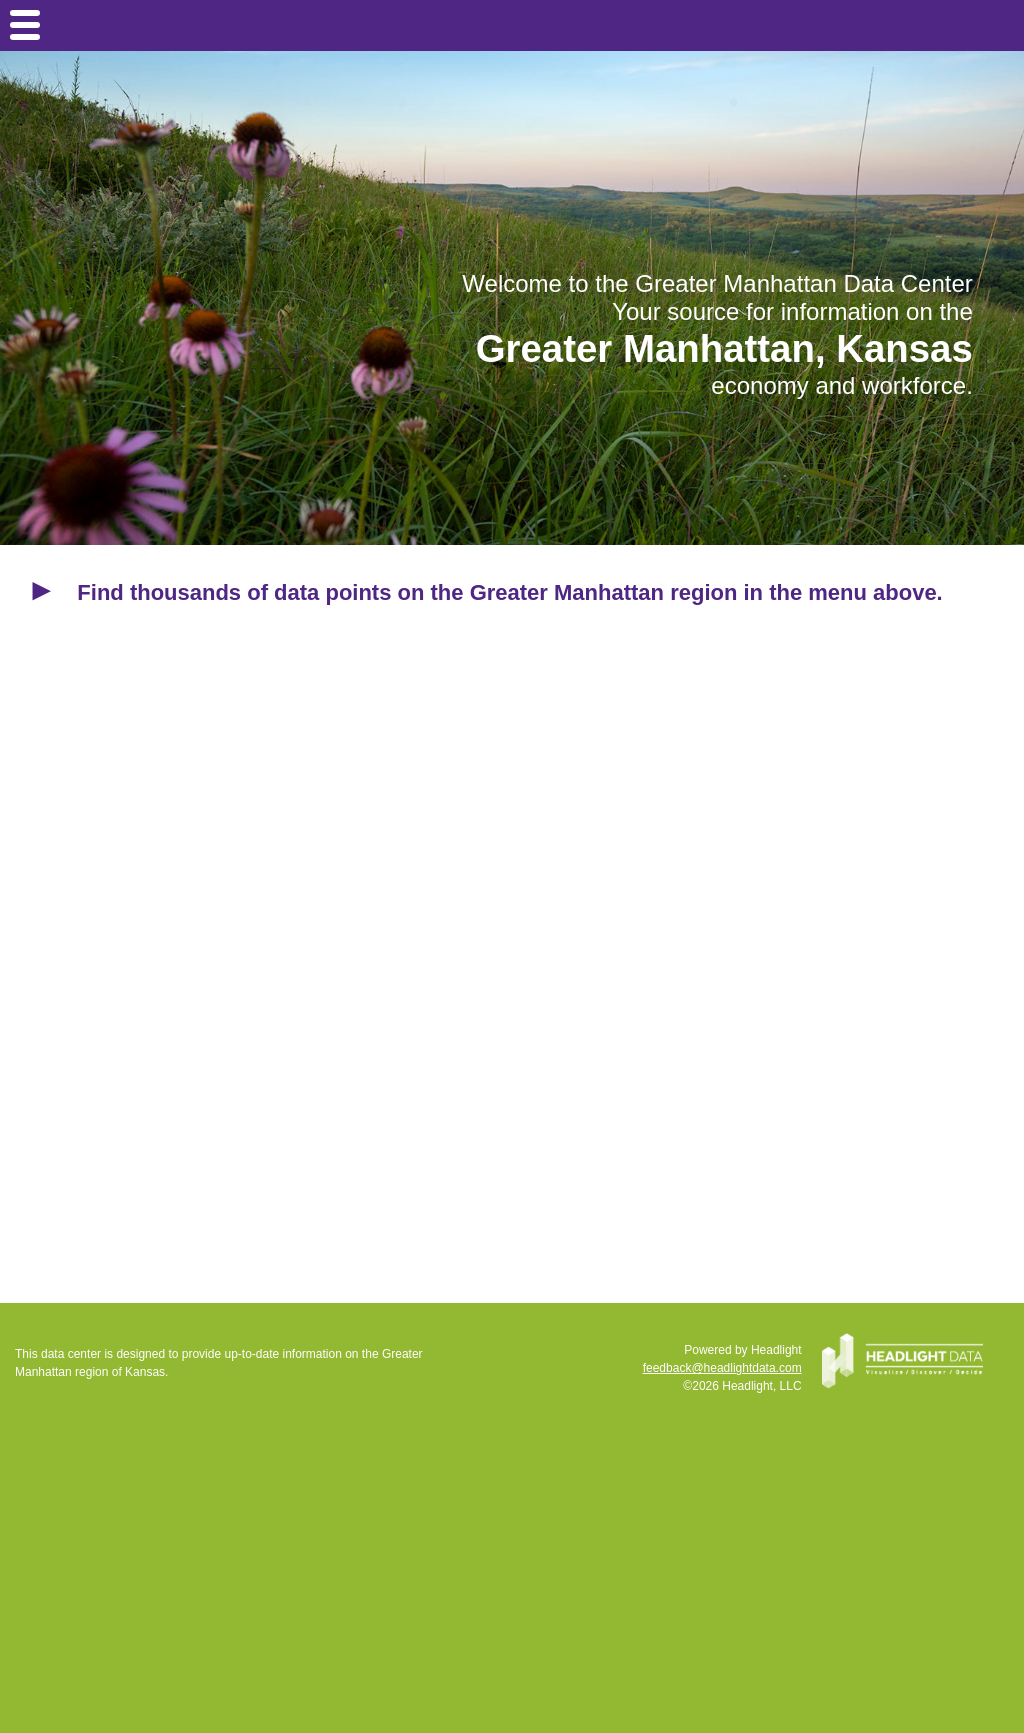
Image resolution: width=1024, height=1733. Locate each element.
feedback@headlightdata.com (722, 1368)
